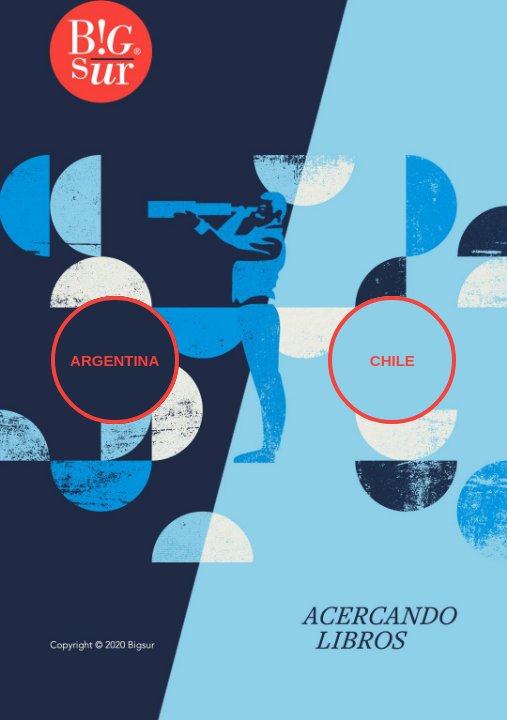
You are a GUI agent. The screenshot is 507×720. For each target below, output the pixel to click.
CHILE (392, 360)
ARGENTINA (114, 360)
